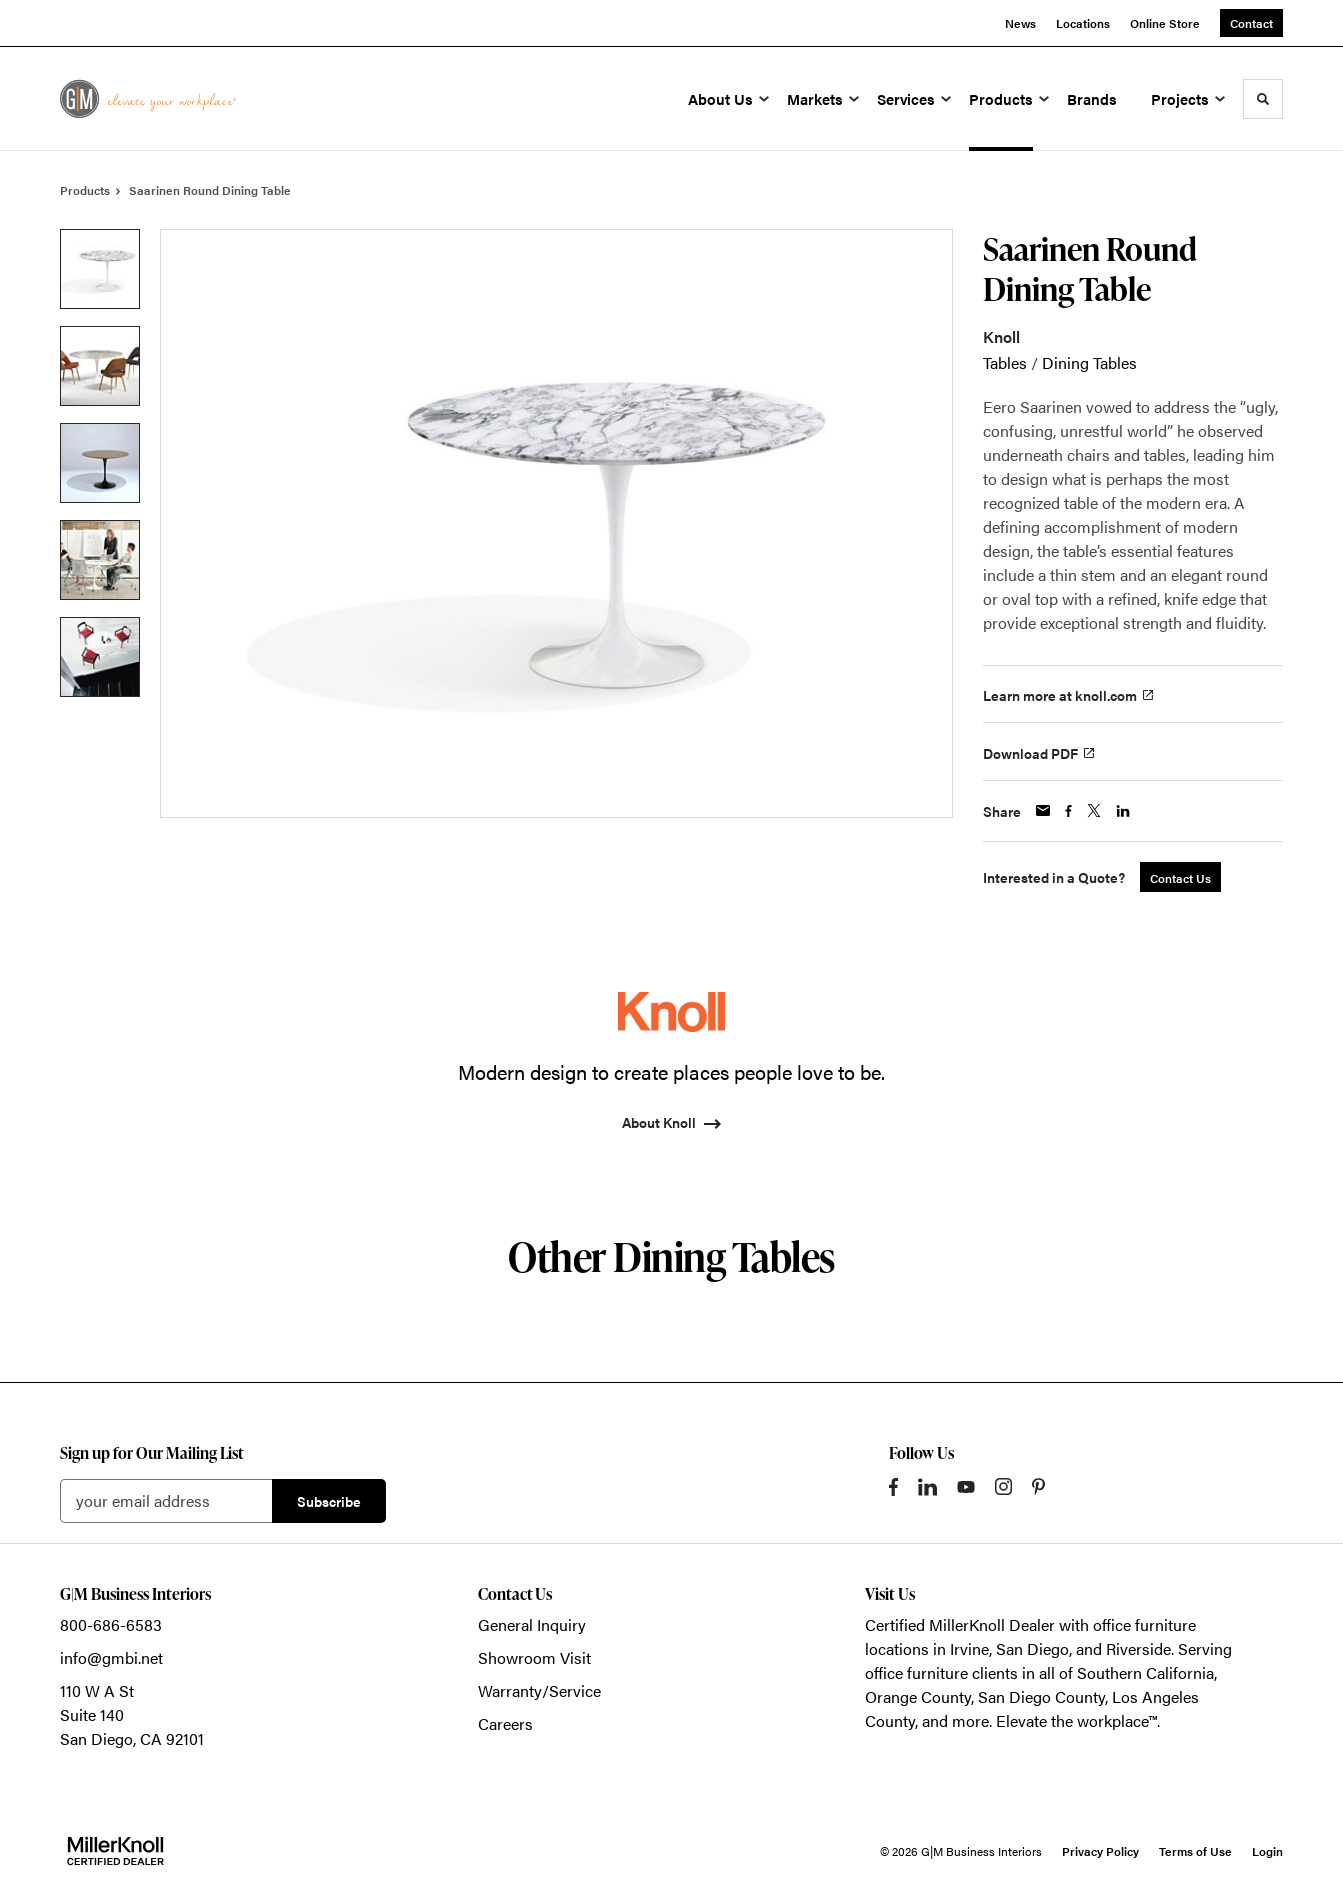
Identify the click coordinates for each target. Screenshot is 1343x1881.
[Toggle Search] (1263, 99)
